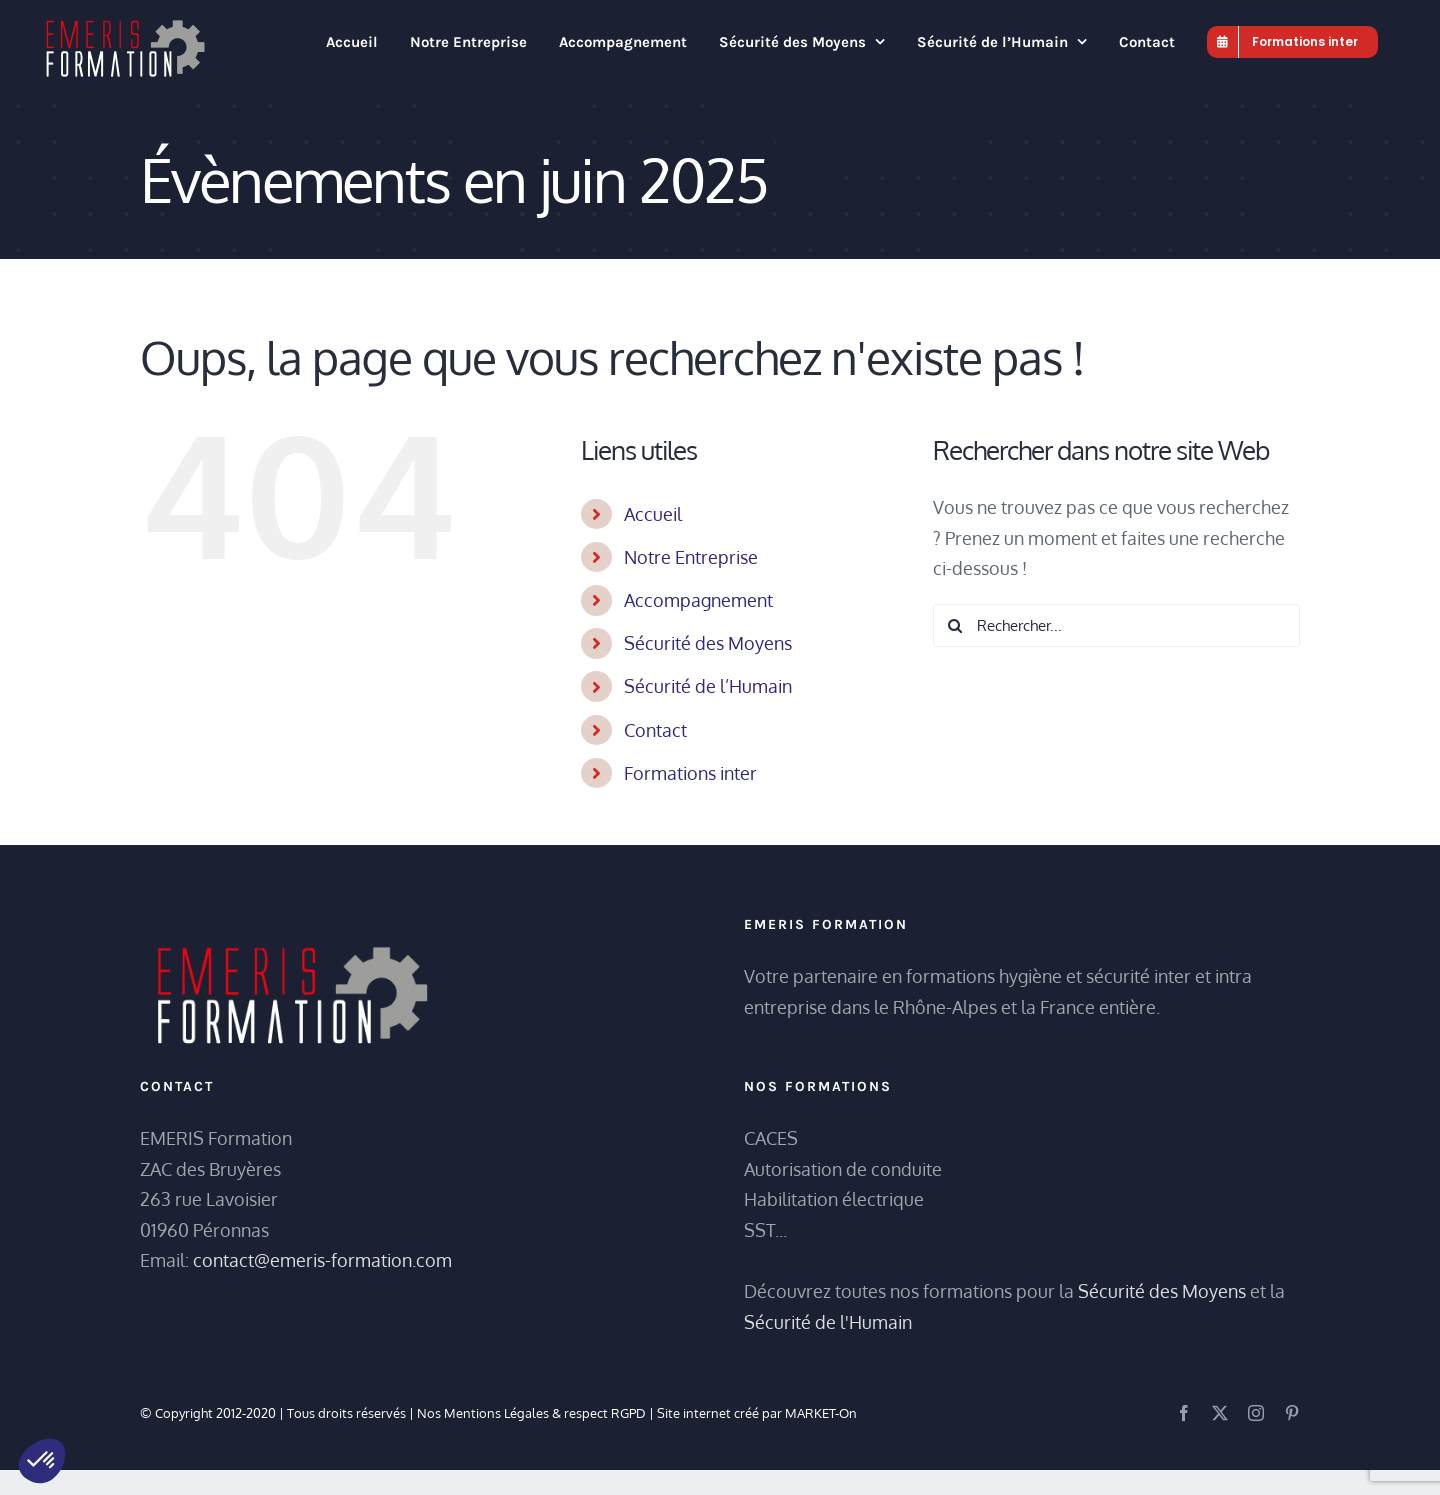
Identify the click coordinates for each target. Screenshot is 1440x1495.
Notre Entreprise (691, 557)
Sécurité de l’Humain (708, 686)
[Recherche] (954, 625)
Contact (655, 730)
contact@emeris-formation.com (322, 1260)
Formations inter (690, 773)
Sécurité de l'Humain (828, 1322)
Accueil (653, 514)
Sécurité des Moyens (708, 643)
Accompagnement (698, 600)
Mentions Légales (496, 1413)
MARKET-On (821, 1413)
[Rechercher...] (1116, 625)
